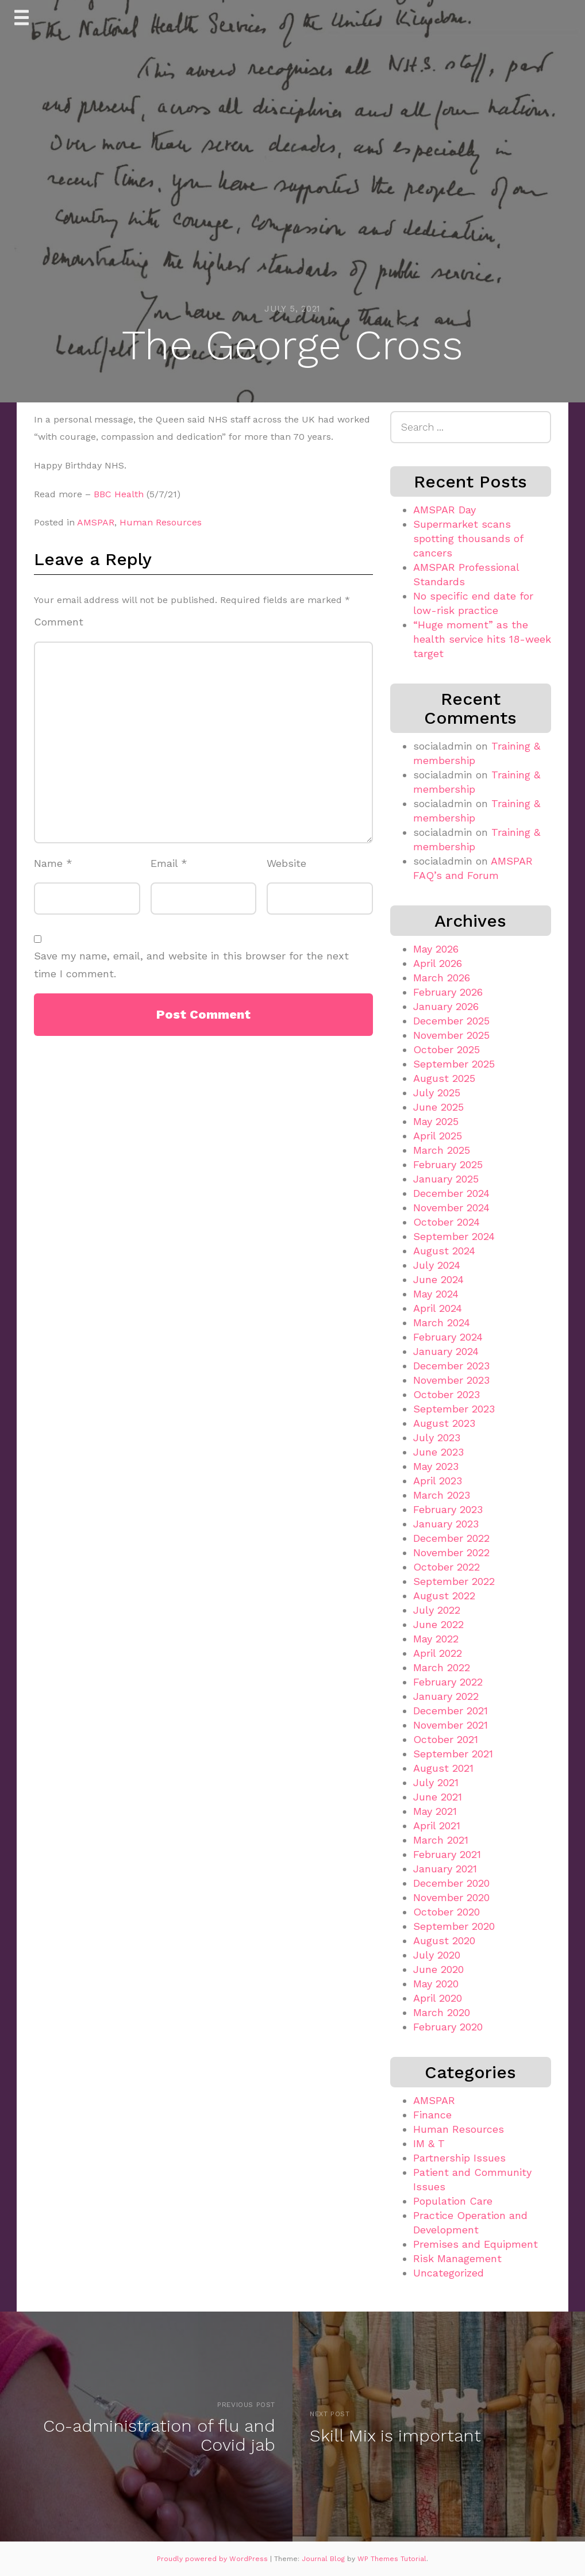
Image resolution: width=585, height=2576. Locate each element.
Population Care (452, 2201)
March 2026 (441, 978)
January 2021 (445, 1869)
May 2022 (436, 1639)
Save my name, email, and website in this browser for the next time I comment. (191, 965)
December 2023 (451, 1366)
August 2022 (444, 1596)
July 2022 (436, 1610)
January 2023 (446, 1524)
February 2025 (448, 1164)
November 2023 (451, 1380)
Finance (432, 2115)
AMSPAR (95, 522)
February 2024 (448, 1337)
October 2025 (446, 1049)
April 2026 (437, 963)
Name (53, 863)
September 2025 (454, 1064)
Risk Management (457, 2258)
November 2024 (451, 1207)
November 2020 (451, 1897)
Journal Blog (324, 2559)
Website (286, 863)
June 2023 (438, 1452)
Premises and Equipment (475, 2244)
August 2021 (443, 1768)
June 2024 (438, 1279)
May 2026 (436, 949)
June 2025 (438, 1107)
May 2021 (435, 1811)
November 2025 (451, 1035)
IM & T (429, 2143)
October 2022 (446, 1567)
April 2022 (437, 1653)
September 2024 (454, 1236)
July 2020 (436, 1955)
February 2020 (448, 2027)
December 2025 (451, 1021)
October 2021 (445, 1739)
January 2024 (446, 1351)
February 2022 (448, 1682)
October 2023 (446, 1394)
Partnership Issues (459, 2158)
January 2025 (446, 1179)
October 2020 (446, 1912)
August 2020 (444, 1940)
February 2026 (448, 992)
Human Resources (161, 522)
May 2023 (436, 1466)
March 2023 (441, 1495)
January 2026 (446, 1006)
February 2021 (447, 1854)
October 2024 (446, 1222)
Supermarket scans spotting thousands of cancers (468, 538)
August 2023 (444, 1423)
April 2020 (437, 1998)
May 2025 (436, 1121)
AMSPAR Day (444, 510)
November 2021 (450, 1725)
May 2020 (436, 1984)
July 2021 (436, 1782)
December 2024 (451, 1193)
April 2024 (437, 1308)
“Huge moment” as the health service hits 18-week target (482, 639)
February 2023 (448, 1509)
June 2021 (437, 1797)
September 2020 (454, 1926)
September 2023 (454, 1409)
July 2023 (436, 1437)
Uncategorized (448, 2273)
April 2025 (437, 1136)
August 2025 (444, 1078)
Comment (58, 622)
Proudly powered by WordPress (213, 2559)
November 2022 (451, 1552)
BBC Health (119, 494)
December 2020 (451, 1883)
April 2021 (436, 1825)
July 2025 (436, 1093)
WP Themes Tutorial (391, 2559)
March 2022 (441, 1667)
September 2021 (453, 1754)
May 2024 (436, 1294)
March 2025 (441, 1150)
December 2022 (451, 1538)
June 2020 (438, 1969)
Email (169, 863)
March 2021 (440, 1840)
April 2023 (437, 1481)
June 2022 (438, 1624)
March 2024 (441, 1322)
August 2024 (444, 1251)
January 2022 (446, 1696)
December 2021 (450, 1710)
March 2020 (441, 2012)
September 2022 (454, 1581)
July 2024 (436, 1265)
